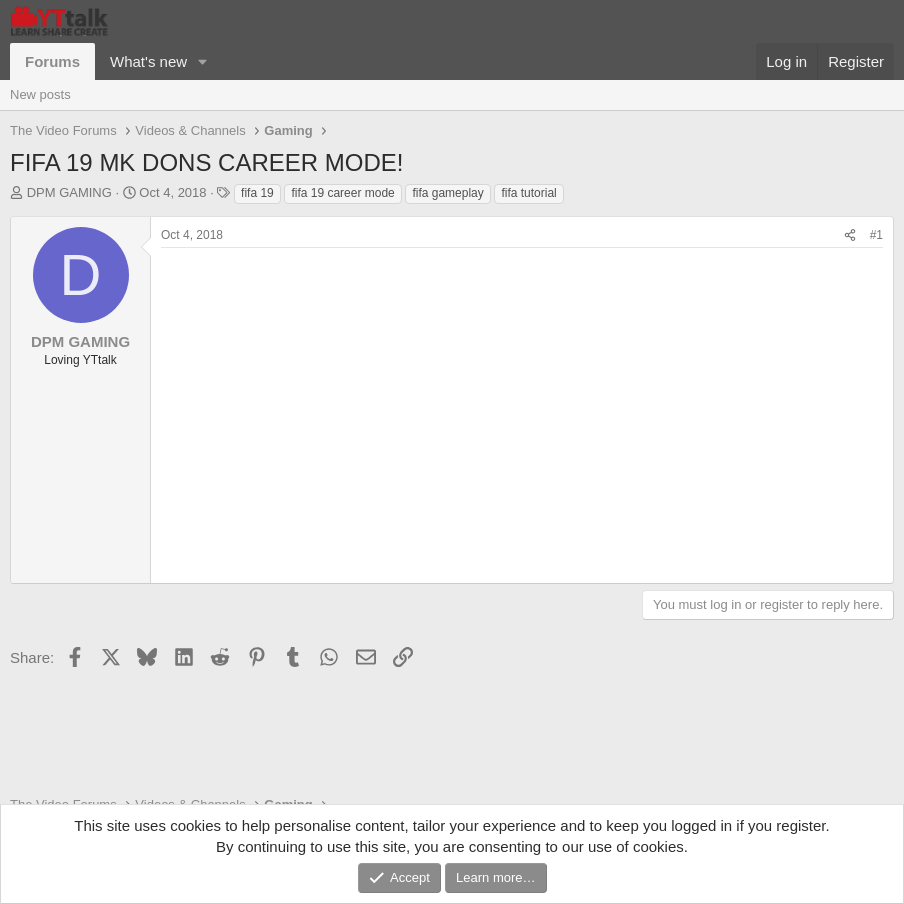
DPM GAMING (69, 192)
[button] (203, 61)
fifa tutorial (528, 193)
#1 (876, 235)
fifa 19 (257, 193)
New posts (40, 94)
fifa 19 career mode (342, 193)
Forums (52, 61)
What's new (148, 61)
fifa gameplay (447, 193)
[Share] (850, 235)
